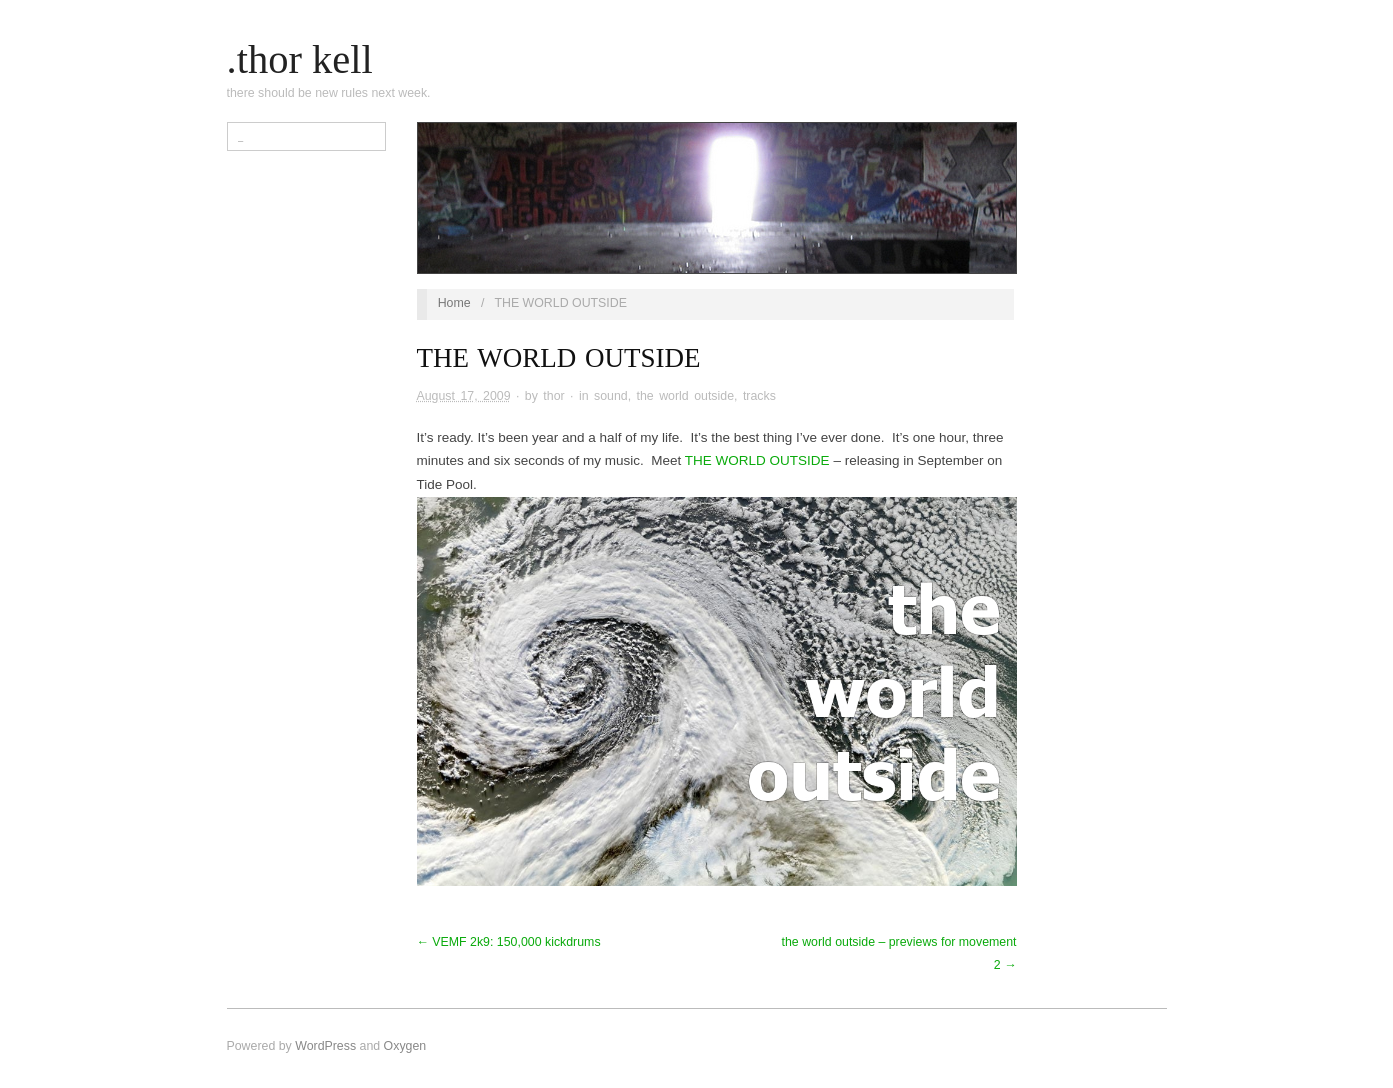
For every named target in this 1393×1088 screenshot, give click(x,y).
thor (553, 396)
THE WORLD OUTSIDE (757, 460)
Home (454, 303)
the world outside (685, 396)
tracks (759, 396)
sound (611, 396)
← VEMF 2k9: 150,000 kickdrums (509, 942)
